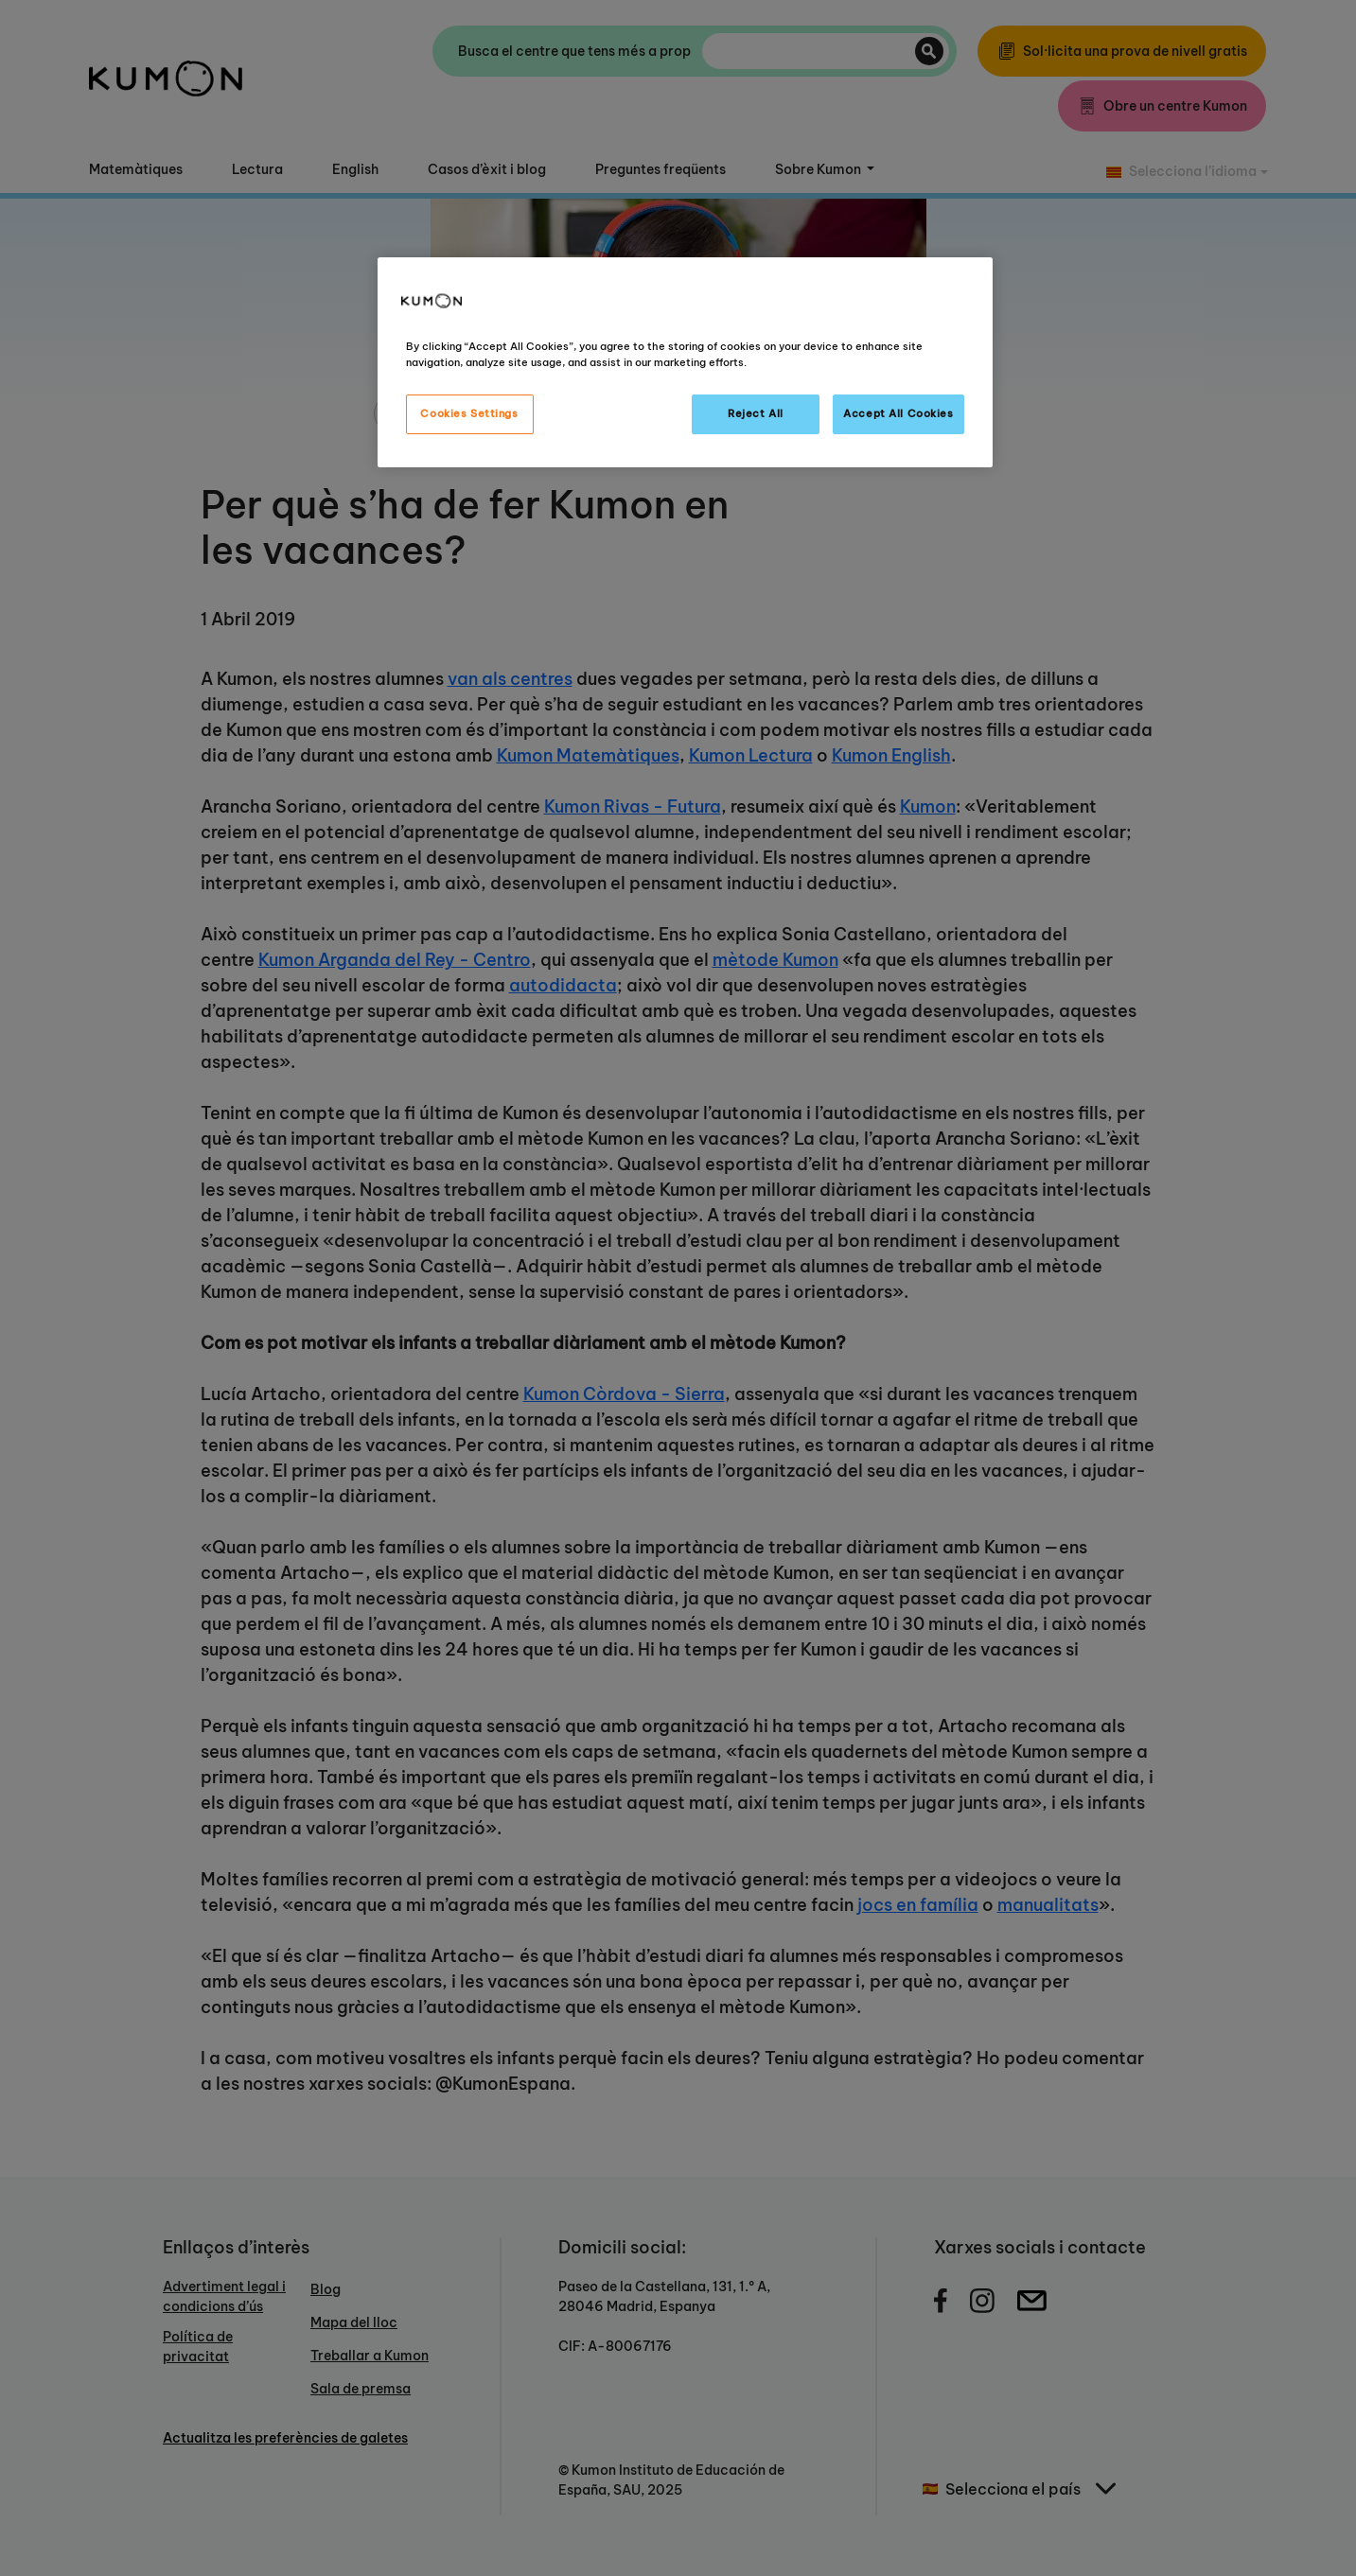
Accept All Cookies (898, 413)
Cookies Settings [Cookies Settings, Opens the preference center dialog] (469, 413)
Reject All (756, 413)
